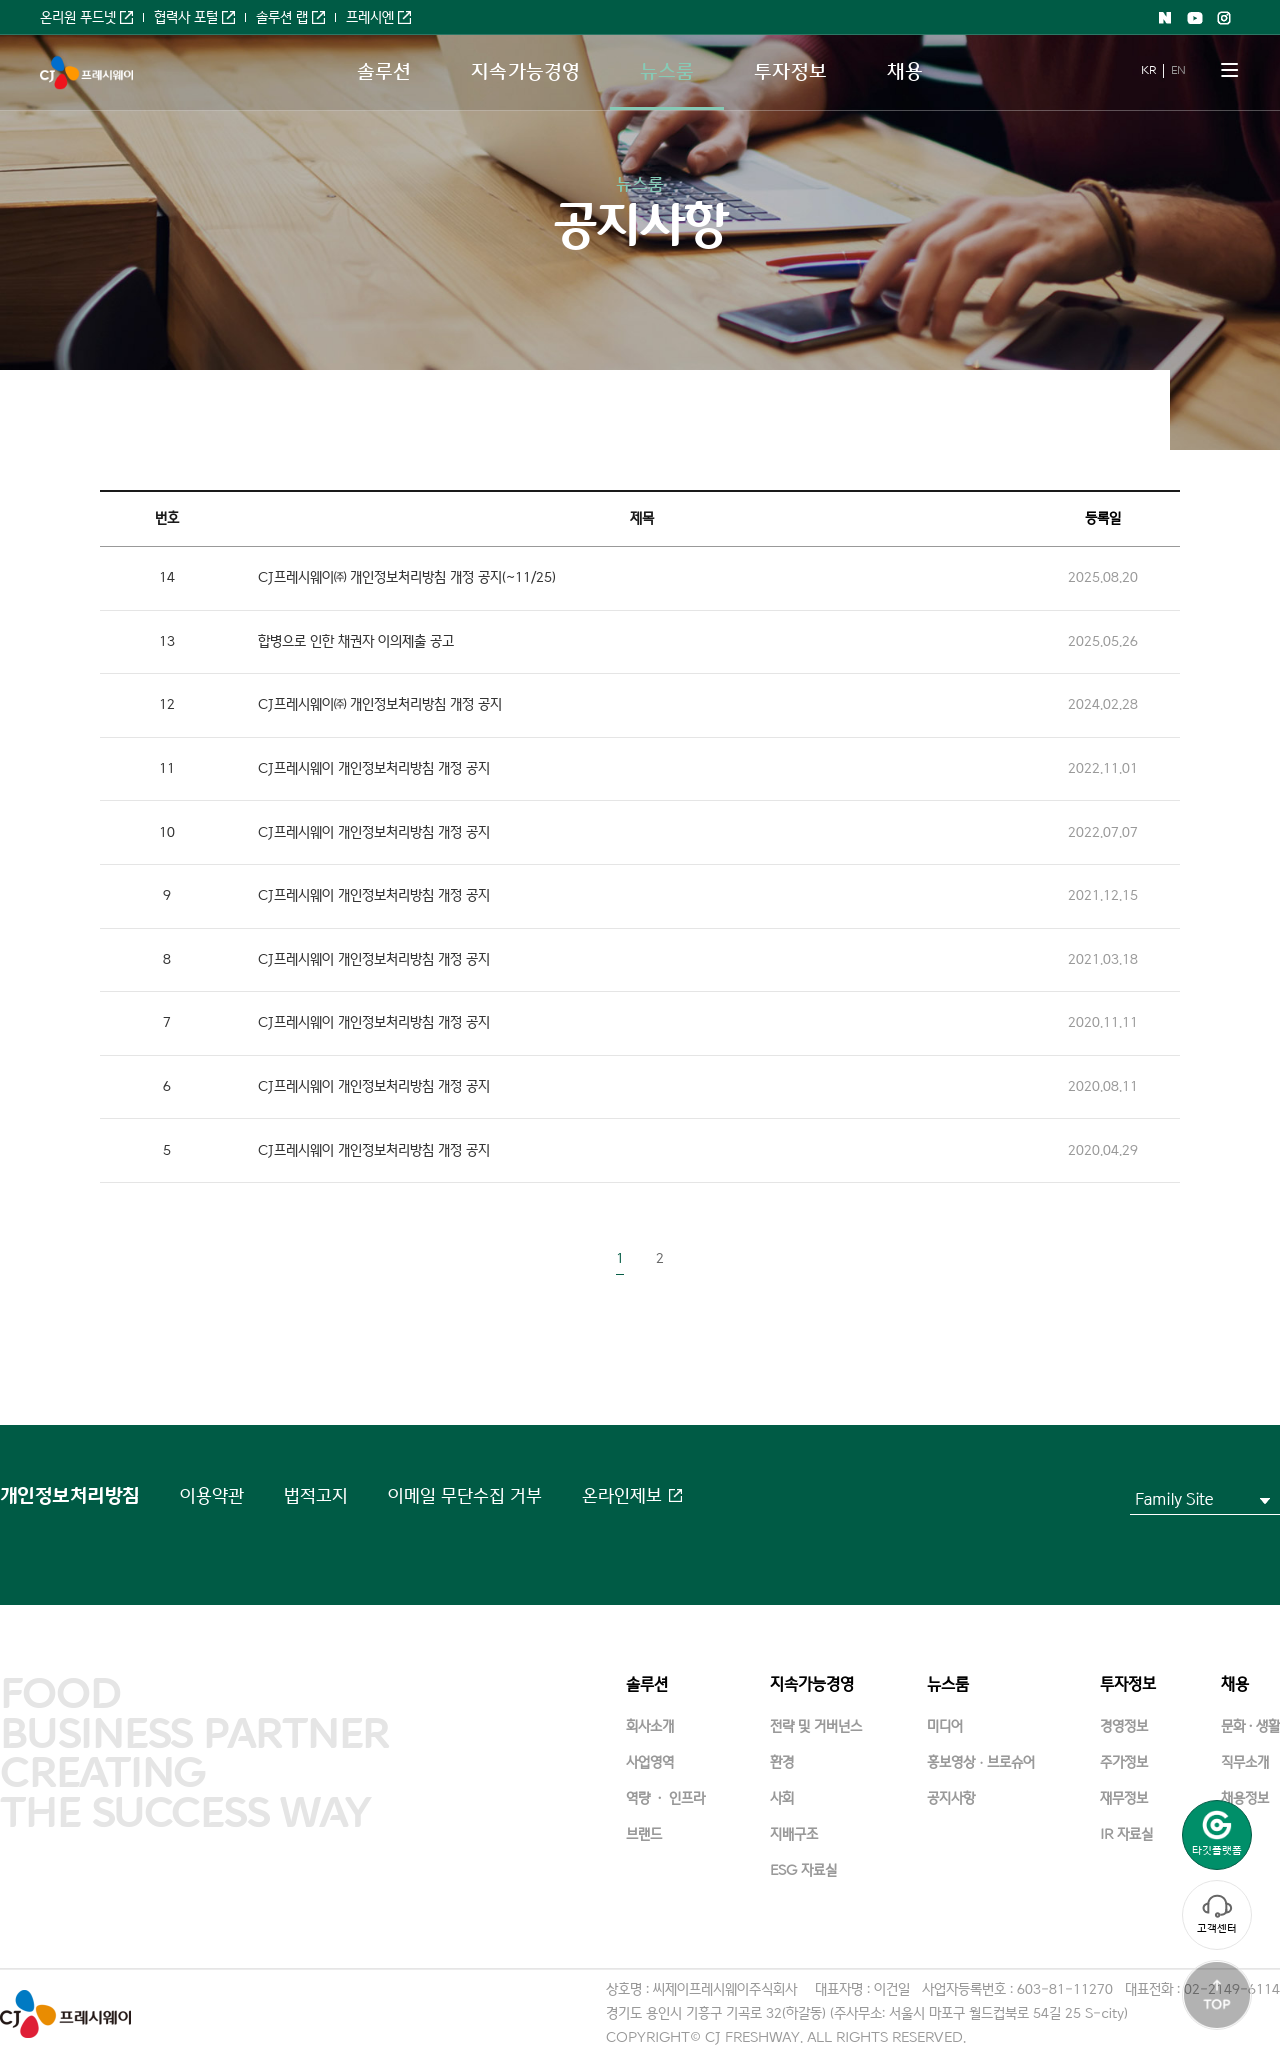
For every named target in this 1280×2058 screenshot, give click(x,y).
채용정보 (1245, 1798)
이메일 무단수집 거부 (465, 1496)
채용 (905, 72)
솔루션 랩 (282, 17)
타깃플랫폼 (1217, 1833)
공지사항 (951, 1798)
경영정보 (1124, 1726)
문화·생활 (1250, 1726)
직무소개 (1245, 1762)
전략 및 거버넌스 (816, 1726)
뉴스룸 (667, 72)
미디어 (945, 1726)
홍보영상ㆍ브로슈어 (981, 1762)
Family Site (1174, 1499)
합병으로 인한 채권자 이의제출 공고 (356, 641)
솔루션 (384, 72)
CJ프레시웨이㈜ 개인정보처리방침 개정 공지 (380, 704)
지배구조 (794, 1834)
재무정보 (1124, 1798)
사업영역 (650, 1762)
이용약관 (212, 1496)
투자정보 (790, 72)
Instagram (1225, 18)
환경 (782, 1762)
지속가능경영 (525, 72)
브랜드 (644, 1834)
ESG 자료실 (803, 1870)
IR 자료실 (1126, 1834)
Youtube (1195, 18)
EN (1178, 70)
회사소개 (650, 1726)
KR (1148, 70)
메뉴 (1230, 70)
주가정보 (1124, 1762)
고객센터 (1217, 1914)
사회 (782, 1798)
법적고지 (316, 1496)
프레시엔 (370, 17)
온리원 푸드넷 (78, 17)
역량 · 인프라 (665, 1798)
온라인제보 (622, 1496)
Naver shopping (1165, 18)
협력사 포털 (186, 17)
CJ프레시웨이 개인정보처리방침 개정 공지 (374, 768)
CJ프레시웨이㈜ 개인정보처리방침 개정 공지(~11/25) (407, 577)
